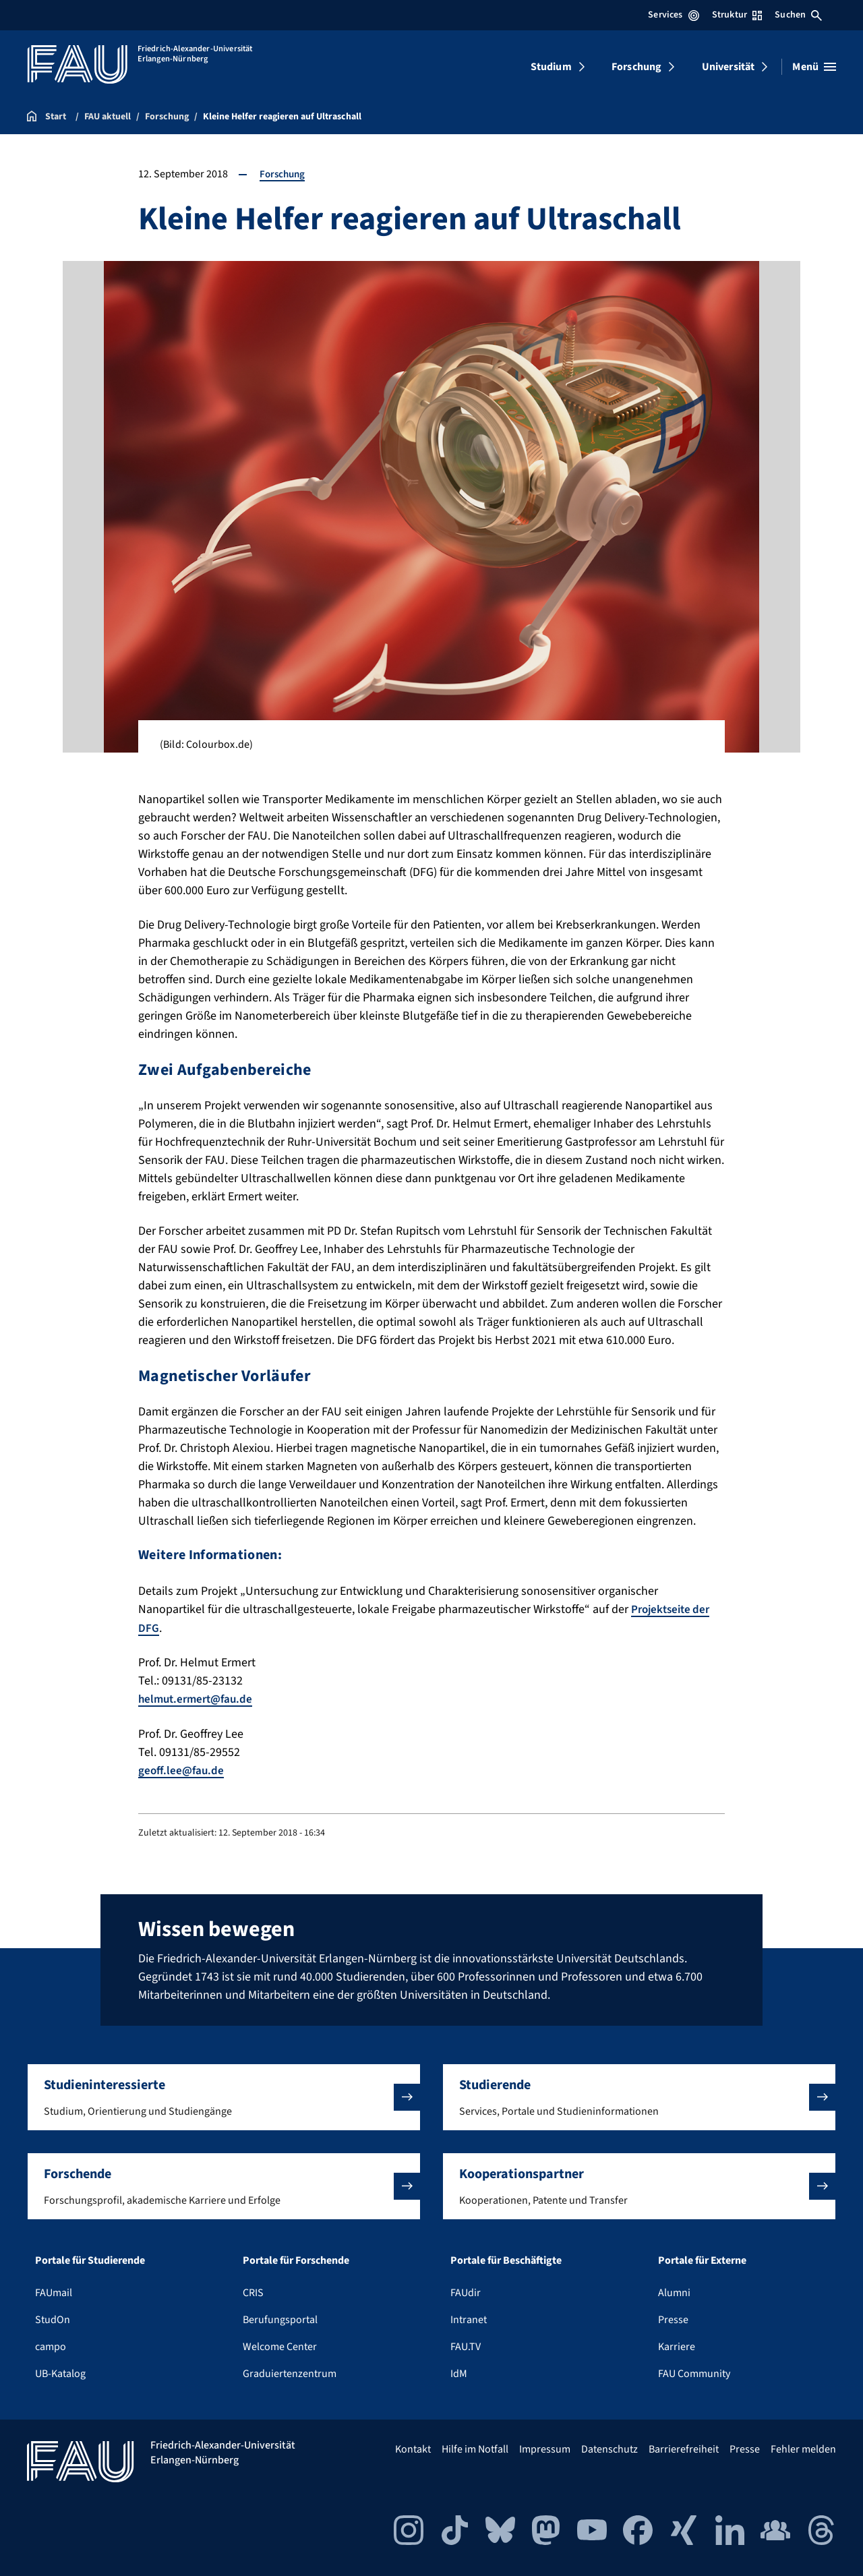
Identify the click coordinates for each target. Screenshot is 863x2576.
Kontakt (413, 2447)
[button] (224, 2096)
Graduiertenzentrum (289, 2372)
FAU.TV (465, 2345)
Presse (673, 2318)
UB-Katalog (60, 2372)
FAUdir (465, 2291)
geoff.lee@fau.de (182, 1769)
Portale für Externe (702, 2259)
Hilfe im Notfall (475, 2447)
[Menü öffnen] (814, 67)
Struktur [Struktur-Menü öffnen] (737, 15)
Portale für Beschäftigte (506, 2259)
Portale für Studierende (90, 2259)
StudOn (52, 2318)
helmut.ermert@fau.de (199, 1698)
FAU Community (694, 2372)
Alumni (674, 2291)
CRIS (253, 2291)
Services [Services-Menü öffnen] (673, 15)
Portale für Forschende (296, 2259)
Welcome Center (280, 2345)
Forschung (636, 66)
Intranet (468, 2318)
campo (50, 2345)
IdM (458, 2372)
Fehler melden (803, 2447)
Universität (728, 66)
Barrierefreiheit (684, 2447)
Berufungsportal (280, 2318)
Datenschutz (609, 2447)
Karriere (676, 2345)
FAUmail (53, 2291)
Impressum (544, 2447)
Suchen (798, 15)
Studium (551, 66)
